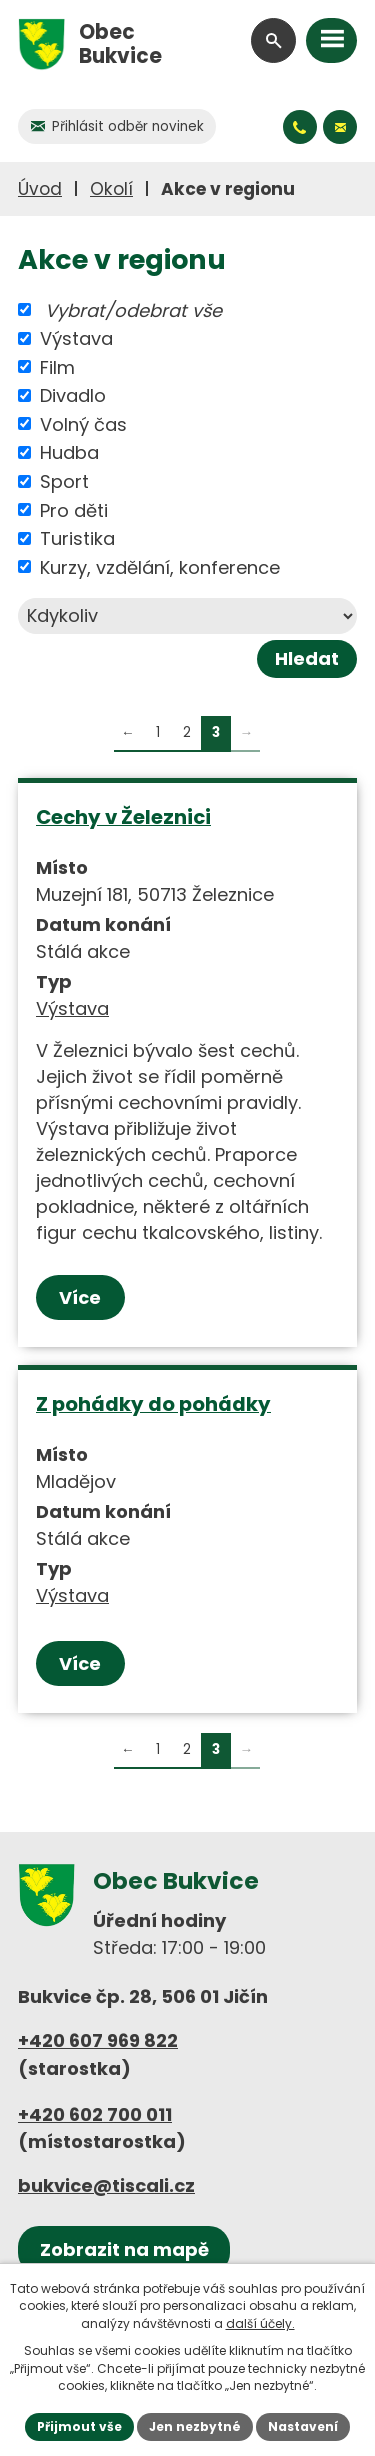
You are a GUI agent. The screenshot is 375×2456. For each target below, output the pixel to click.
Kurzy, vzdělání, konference (160, 566)
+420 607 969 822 (98, 2040)
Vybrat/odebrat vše (133, 309)
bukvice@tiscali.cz (106, 2185)
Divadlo (73, 395)
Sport (64, 481)
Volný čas (83, 423)
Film (57, 366)
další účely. (260, 2323)
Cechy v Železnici (123, 817)
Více (80, 1297)
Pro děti (74, 509)
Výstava (76, 338)
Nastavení (303, 2426)
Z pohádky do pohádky (153, 1404)
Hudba (69, 452)
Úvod (40, 189)
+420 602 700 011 (95, 2114)
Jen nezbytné (195, 2426)
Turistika (77, 538)
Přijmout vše (79, 2426)
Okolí (111, 189)
